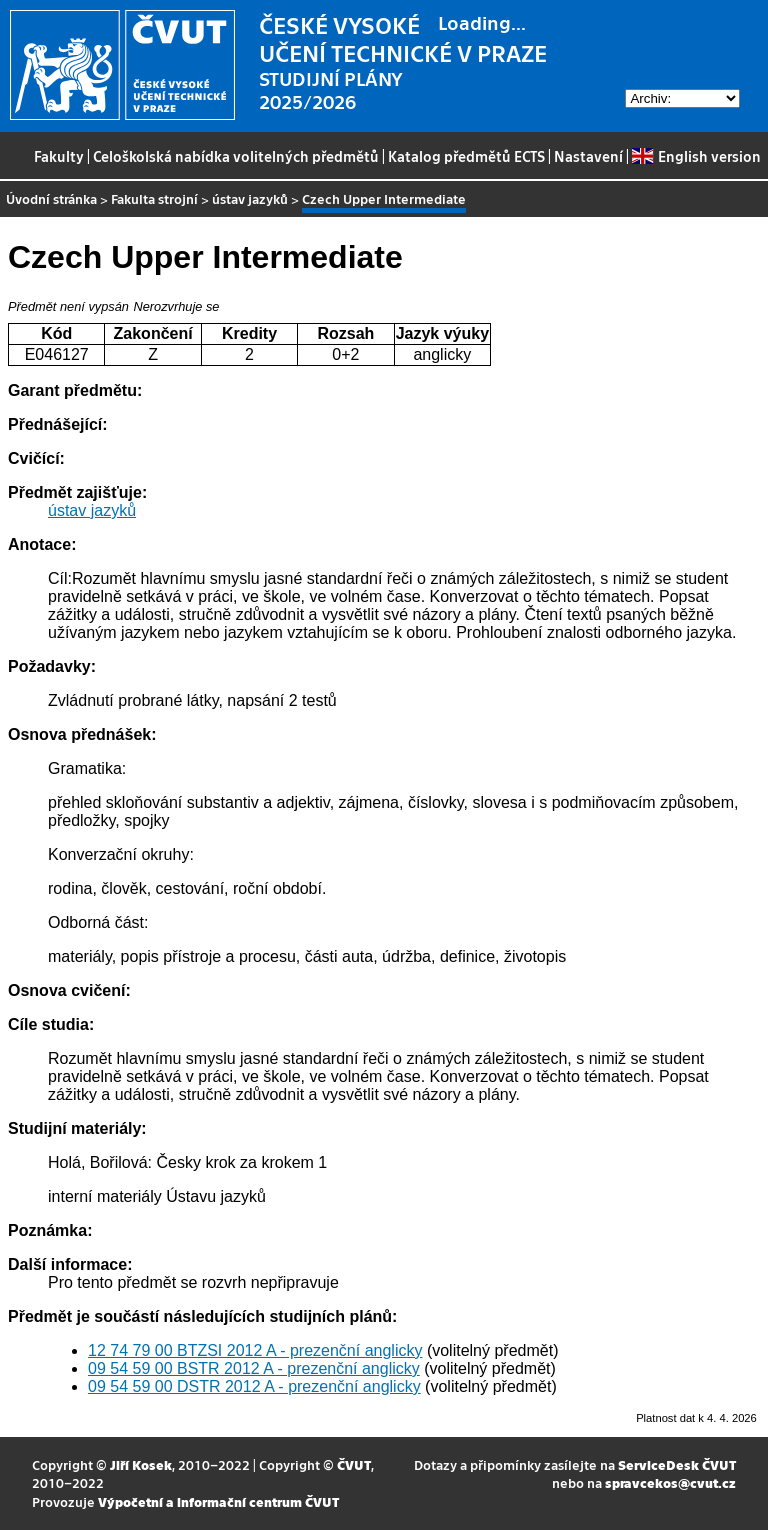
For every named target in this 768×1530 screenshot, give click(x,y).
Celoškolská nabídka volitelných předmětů (236, 156)
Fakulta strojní (154, 198)
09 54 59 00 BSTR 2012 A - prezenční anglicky (254, 1368)
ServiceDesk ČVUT (677, 1464)
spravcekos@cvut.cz (670, 1482)
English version (696, 156)
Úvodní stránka (51, 198)
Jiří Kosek (141, 1464)
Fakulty (59, 156)
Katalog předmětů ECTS (466, 156)
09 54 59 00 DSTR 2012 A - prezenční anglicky (254, 1386)
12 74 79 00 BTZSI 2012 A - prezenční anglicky (255, 1350)
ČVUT (354, 1464)
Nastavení (588, 156)
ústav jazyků (250, 198)
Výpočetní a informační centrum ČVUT (218, 1501)
